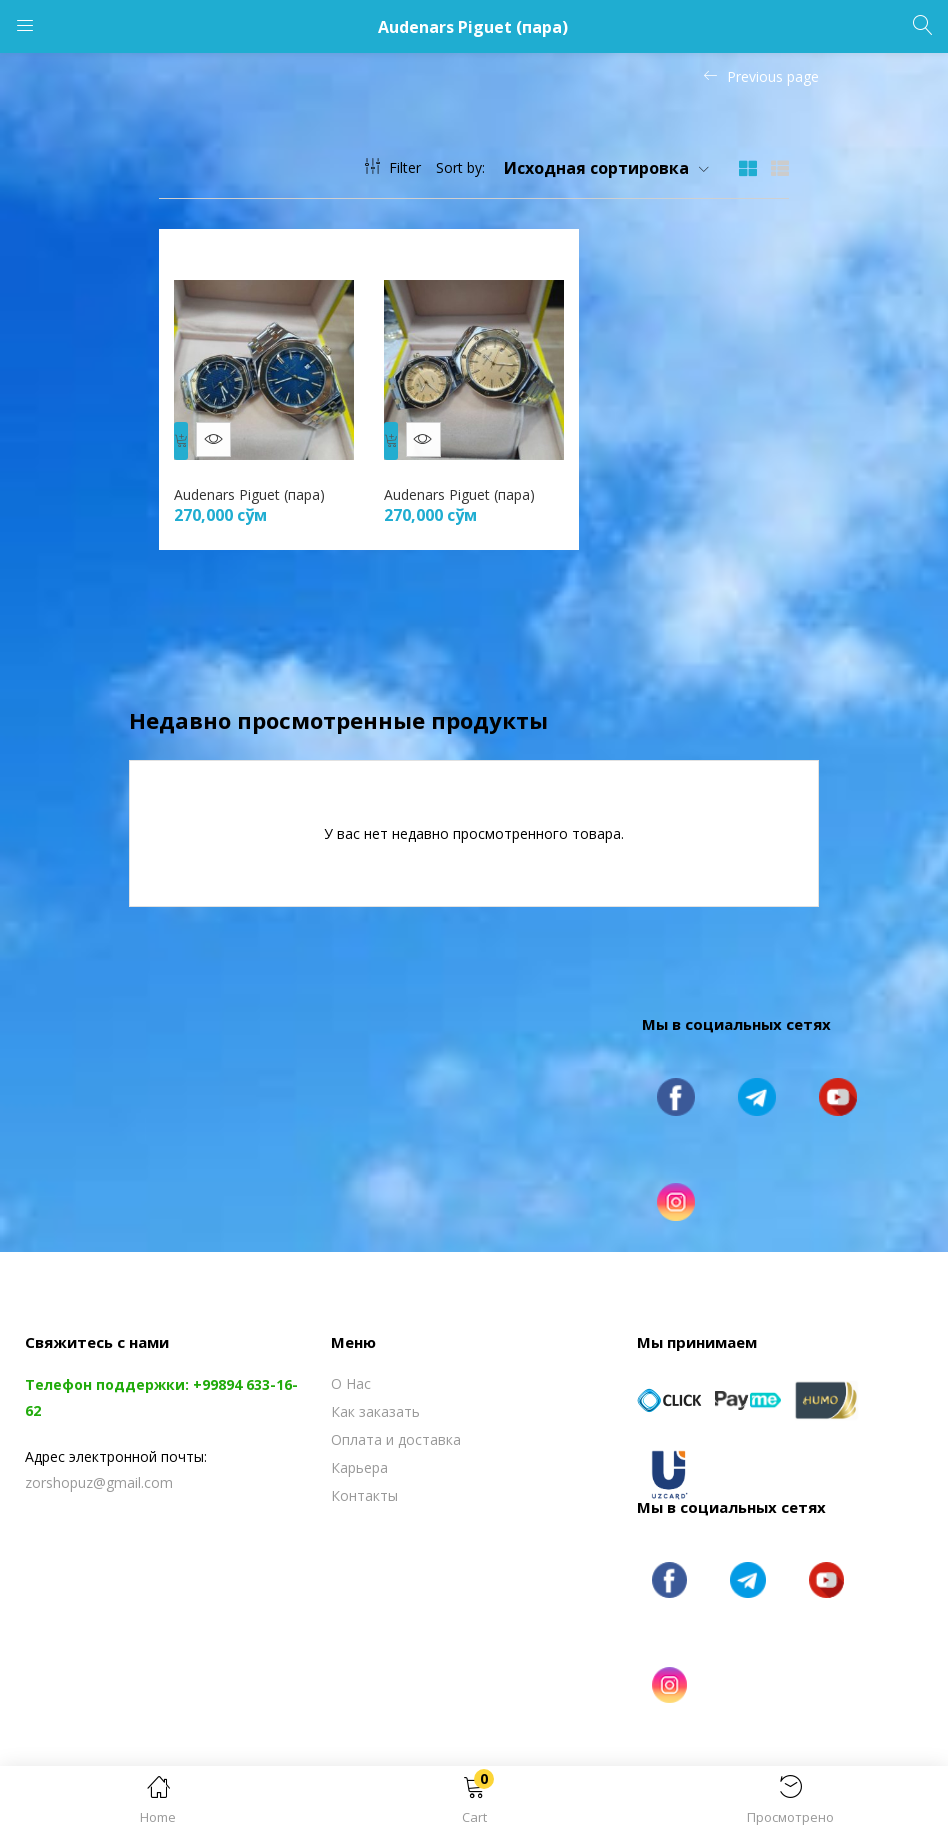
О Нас (351, 1373)
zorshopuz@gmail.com (99, 1472)
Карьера (359, 1457)
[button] (474, 1803)
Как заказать (375, 1401)
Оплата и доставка (396, 1429)
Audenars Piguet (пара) (254, 484)
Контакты (364, 1485)
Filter (393, 167)
